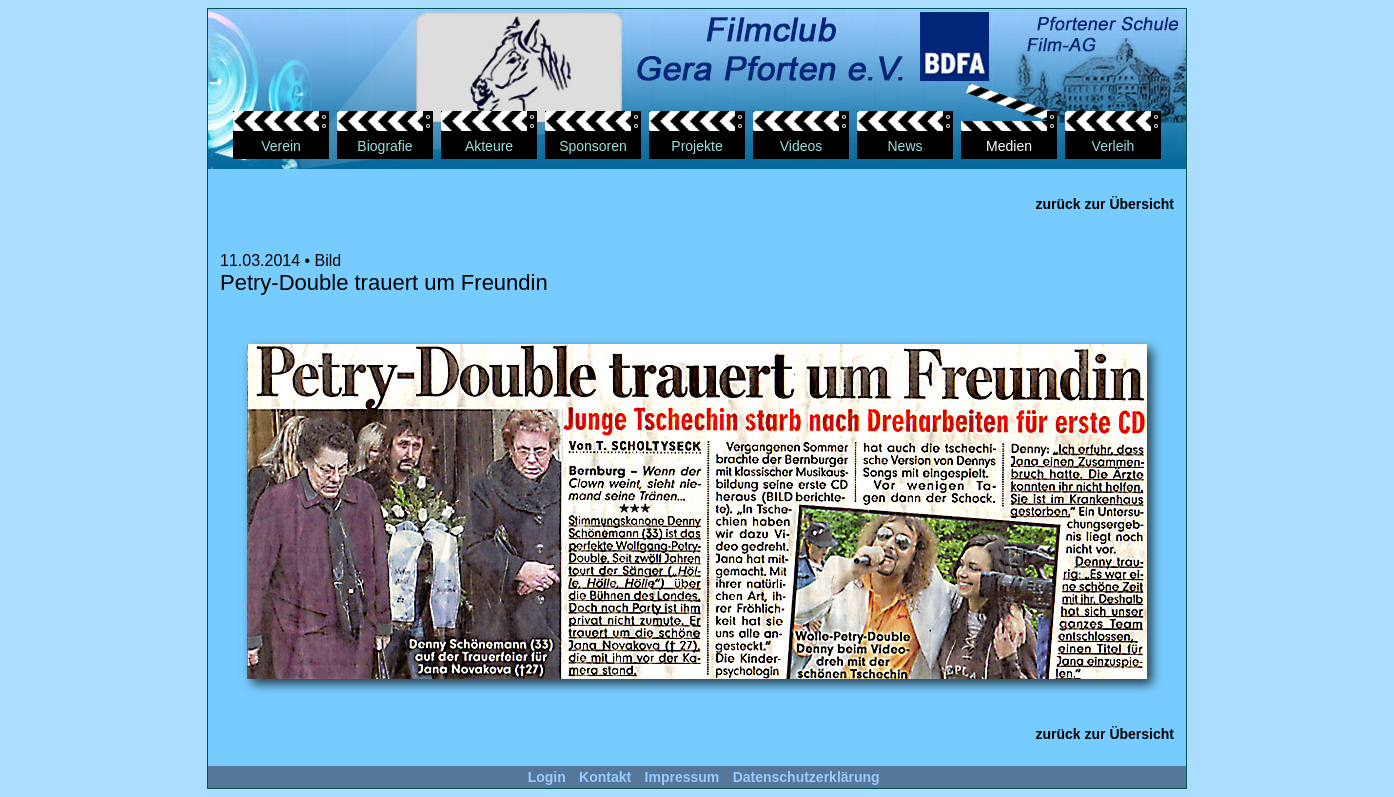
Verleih (1113, 146)
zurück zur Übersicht (1105, 204)
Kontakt (605, 777)
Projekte (696, 146)
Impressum (682, 777)
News (904, 146)
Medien (1009, 146)
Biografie (384, 146)
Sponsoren (593, 146)
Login (547, 777)
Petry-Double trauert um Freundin (384, 282)
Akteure (489, 146)
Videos (801, 146)
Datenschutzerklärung (806, 777)
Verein (281, 146)
